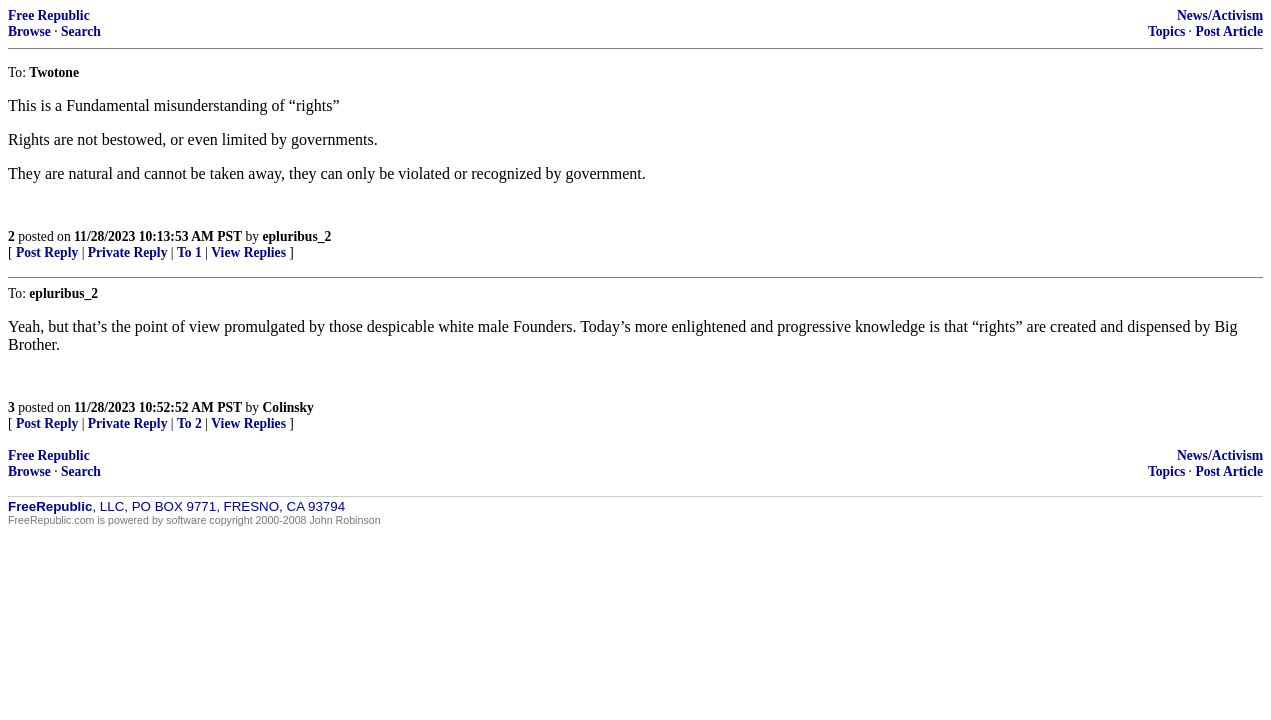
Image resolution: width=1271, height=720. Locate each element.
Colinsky (288, 407)
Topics (1166, 31)
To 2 (189, 423)
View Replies (248, 252)
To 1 (189, 252)
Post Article (1229, 31)
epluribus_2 (297, 236)
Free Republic (49, 15)
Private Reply (128, 252)
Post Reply (47, 252)
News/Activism (1220, 15)
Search (81, 31)
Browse (29, 31)
